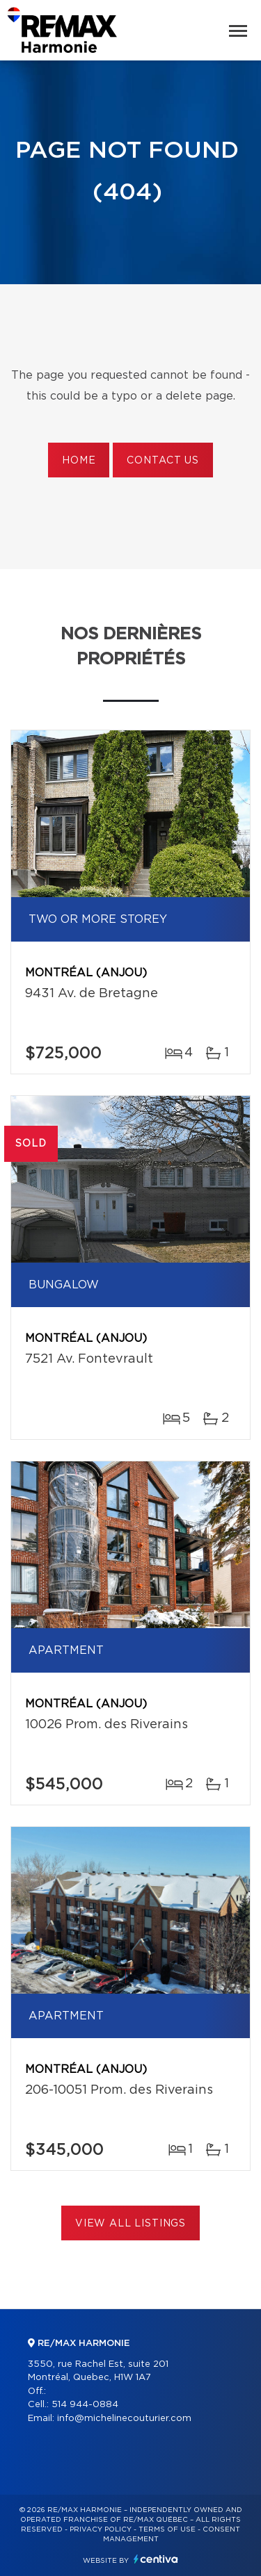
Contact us (162, 461)
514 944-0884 (85, 2404)
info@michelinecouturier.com (124, 2418)
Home (78, 461)
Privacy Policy (101, 2529)
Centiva (156, 2558)
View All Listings (130, 2224)
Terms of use (167, 2529)
